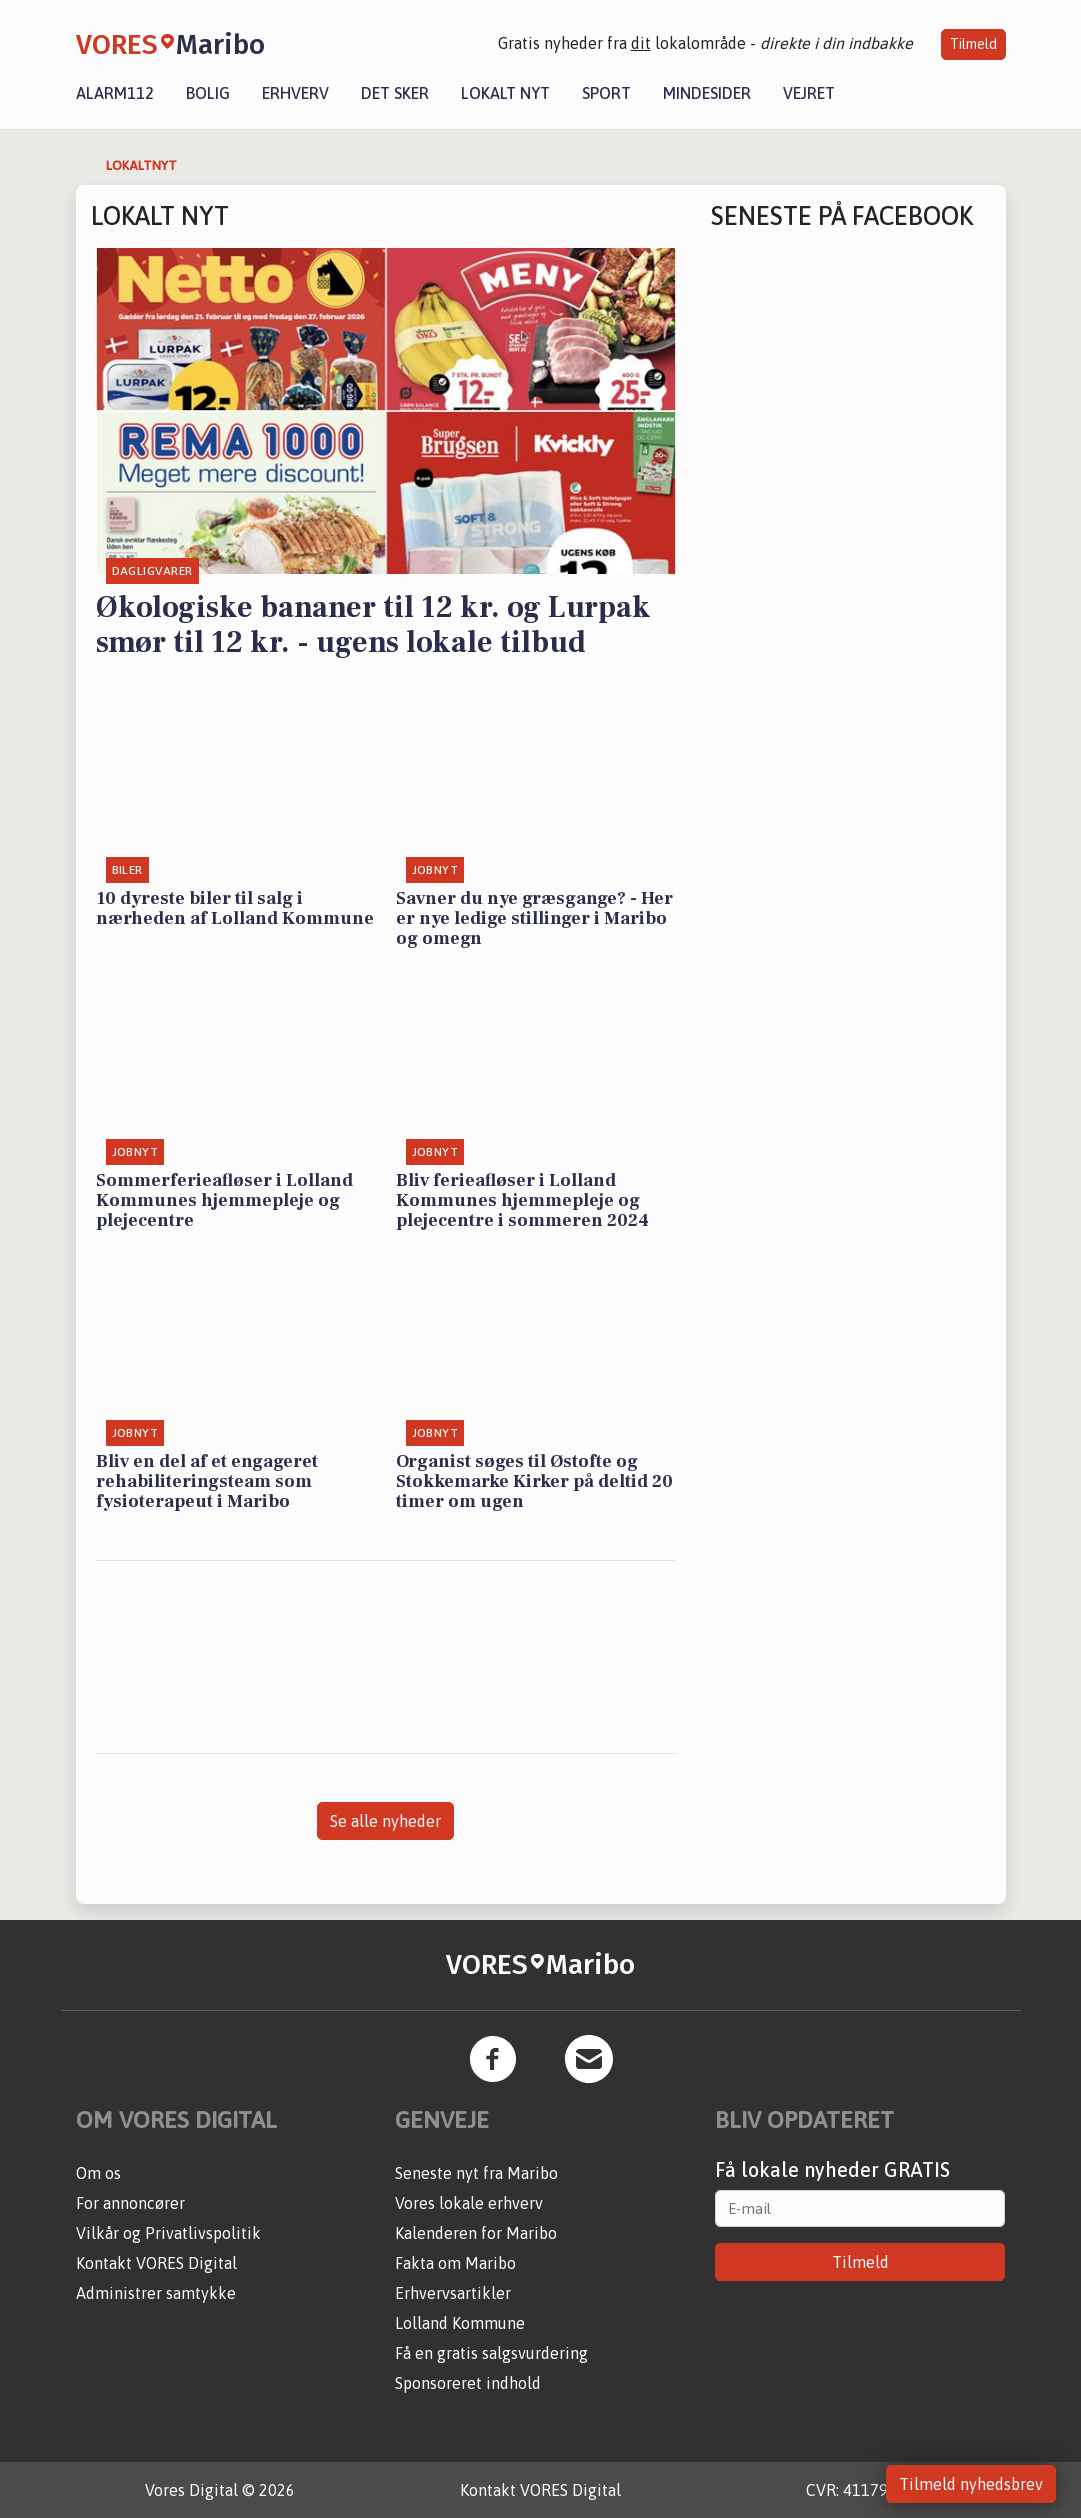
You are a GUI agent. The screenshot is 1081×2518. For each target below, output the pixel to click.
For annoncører (130, 2203)
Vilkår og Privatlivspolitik (168, 2233)
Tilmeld (973, 44)
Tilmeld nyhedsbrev (971, 2484)
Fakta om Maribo (455, 2263)
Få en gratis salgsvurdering (491, 2353)
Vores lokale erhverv (469, 2203)
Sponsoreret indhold (468, 2383)
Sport (606, 93)
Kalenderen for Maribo (476, 2233)
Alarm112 (115, 93)
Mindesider (707, 93)
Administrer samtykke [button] (156, 2293)
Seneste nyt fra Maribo (476, 2173)
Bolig (208, 93)
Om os (98, 2173)
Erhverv (295, 93)
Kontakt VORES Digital (156, 2263)
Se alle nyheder (385, 1821)
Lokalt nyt (505, 93)
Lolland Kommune (460, 2323)
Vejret (809, 93)
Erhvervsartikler (453, 2293)
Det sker (395, 93)
